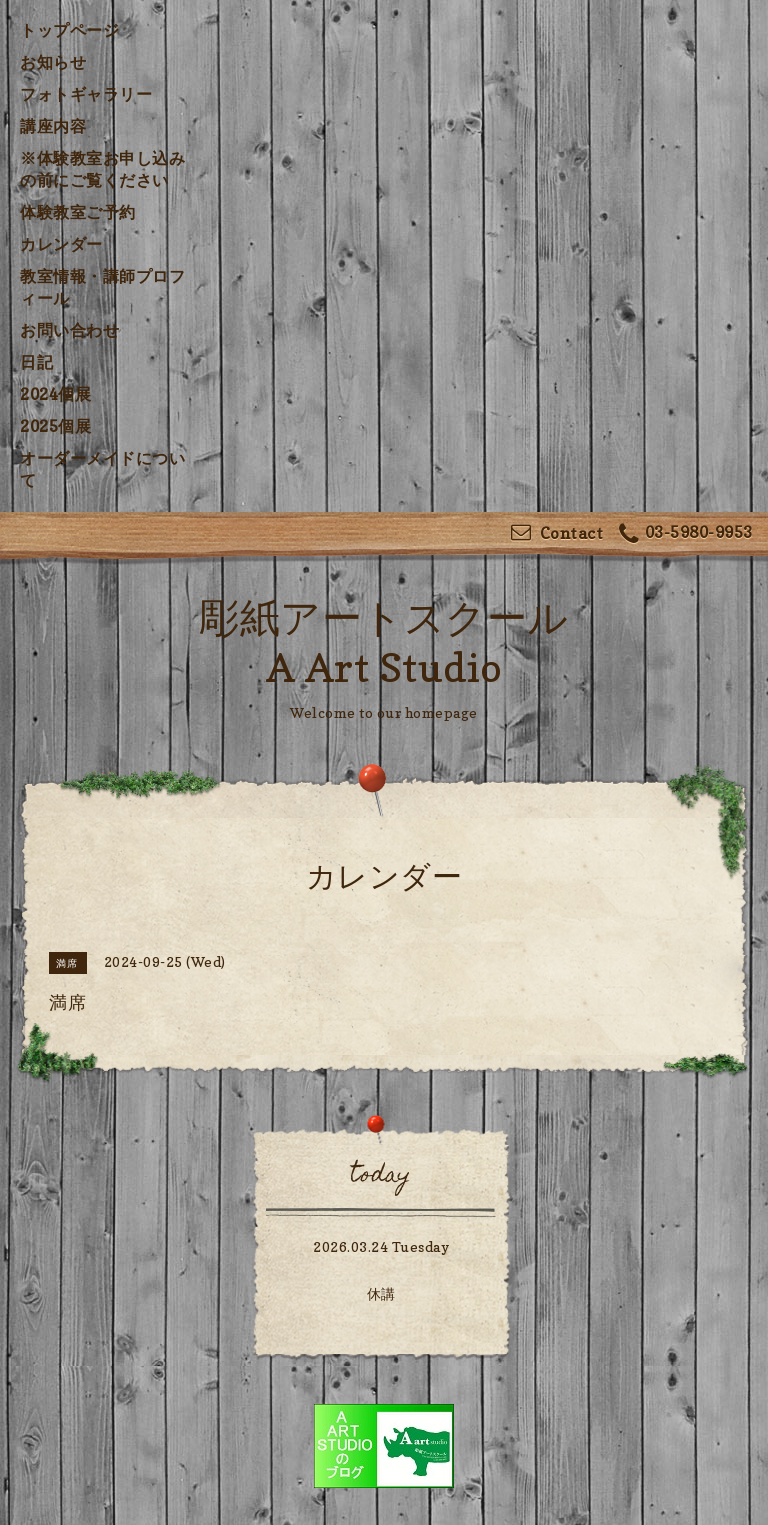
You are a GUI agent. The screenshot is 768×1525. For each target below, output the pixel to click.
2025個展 (55, 426)
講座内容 (53, 126)
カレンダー (61, 244)
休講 (381, 1293)
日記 (36, 362)
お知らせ (53, 62)
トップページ (69, 30)
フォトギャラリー (86, 94)
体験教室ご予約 (78, 212)
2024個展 (55, 394)
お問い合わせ (69, 330)
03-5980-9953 (686, 534)
